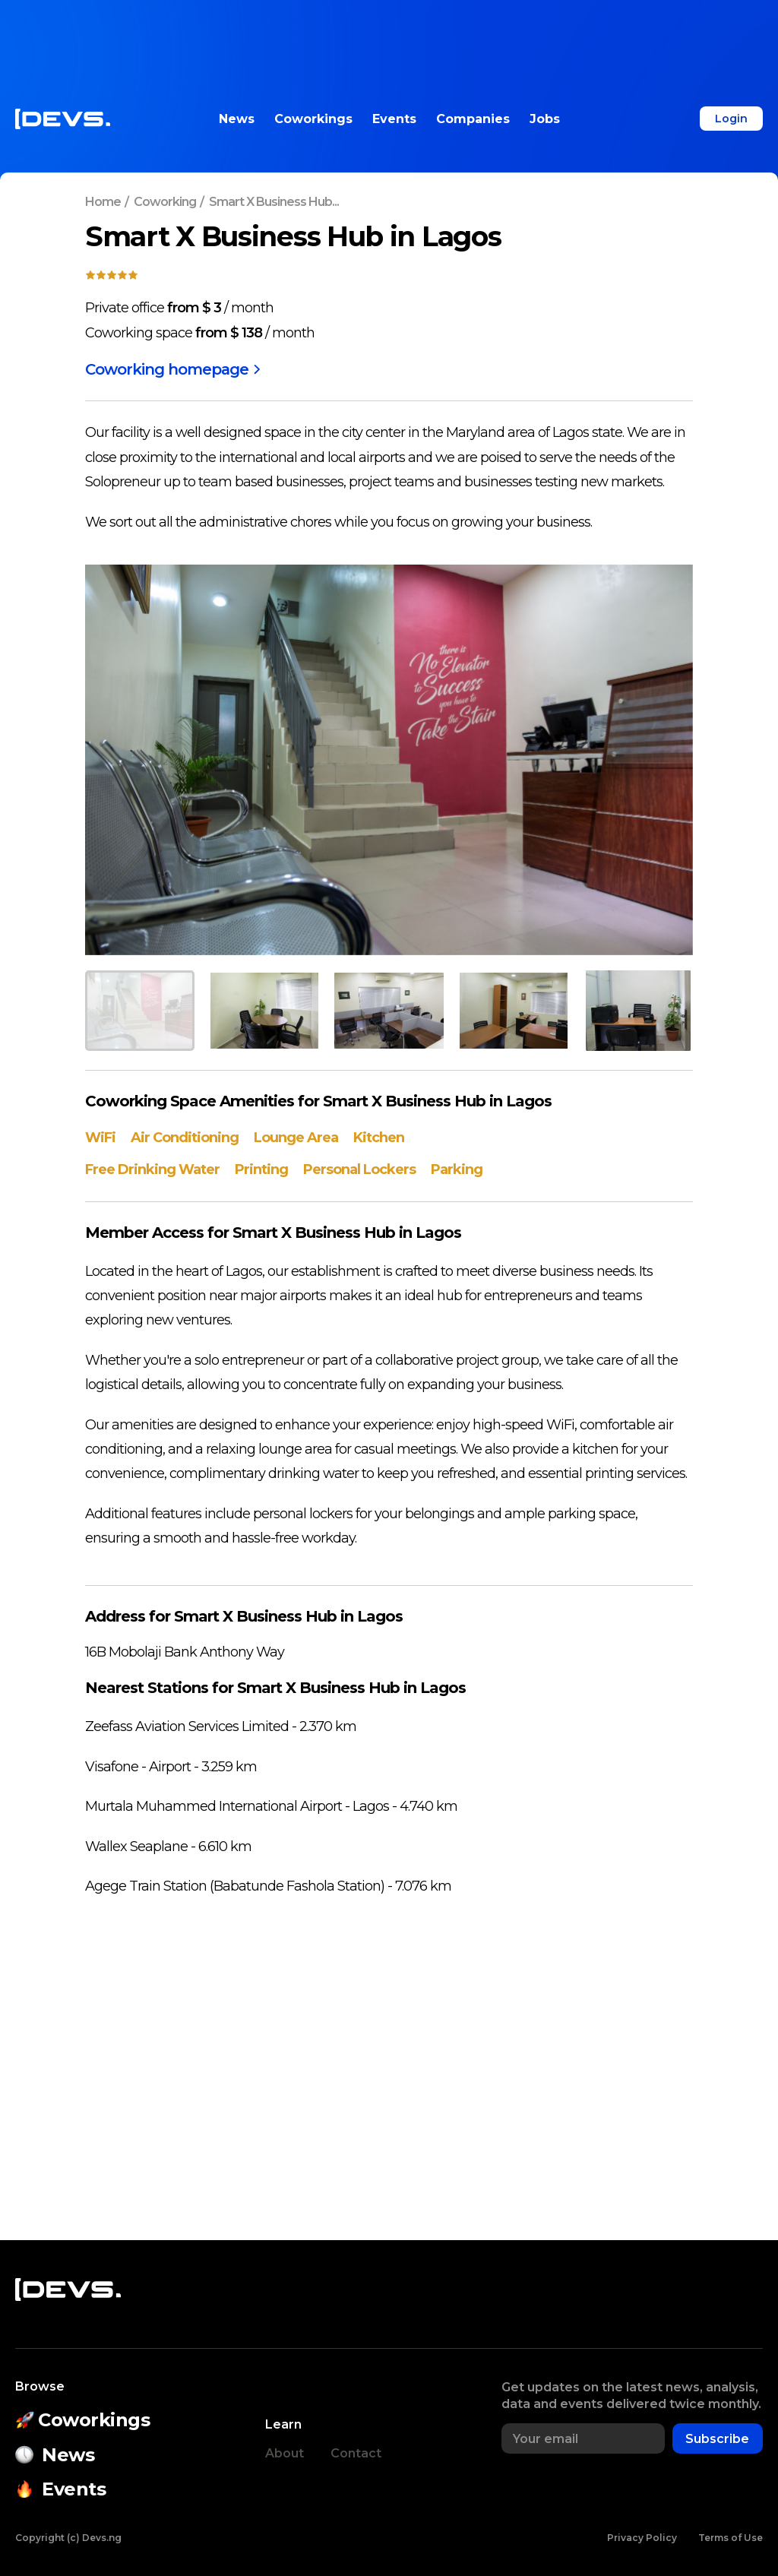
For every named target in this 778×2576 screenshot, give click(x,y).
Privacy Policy (642, 2537)
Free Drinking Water (152, 1169)
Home (103, 202)
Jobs (545, 119)
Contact (355, 2454)
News (237, 119)
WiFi (100, 1137)
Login (731, 118)
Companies (473, 119)
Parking (456, 1169)
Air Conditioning (185, 1137)
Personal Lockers (359, 1169)
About (284, 2454)
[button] (139, 1010)
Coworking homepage (173, 369)
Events (394, 119)
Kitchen (378, 1137)
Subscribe (717, 2439)
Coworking (165, 202)
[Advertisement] (389, 34)
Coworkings (313, 119)
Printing (261, 1169)
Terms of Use (730, 2537)
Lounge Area (296, 1137)
